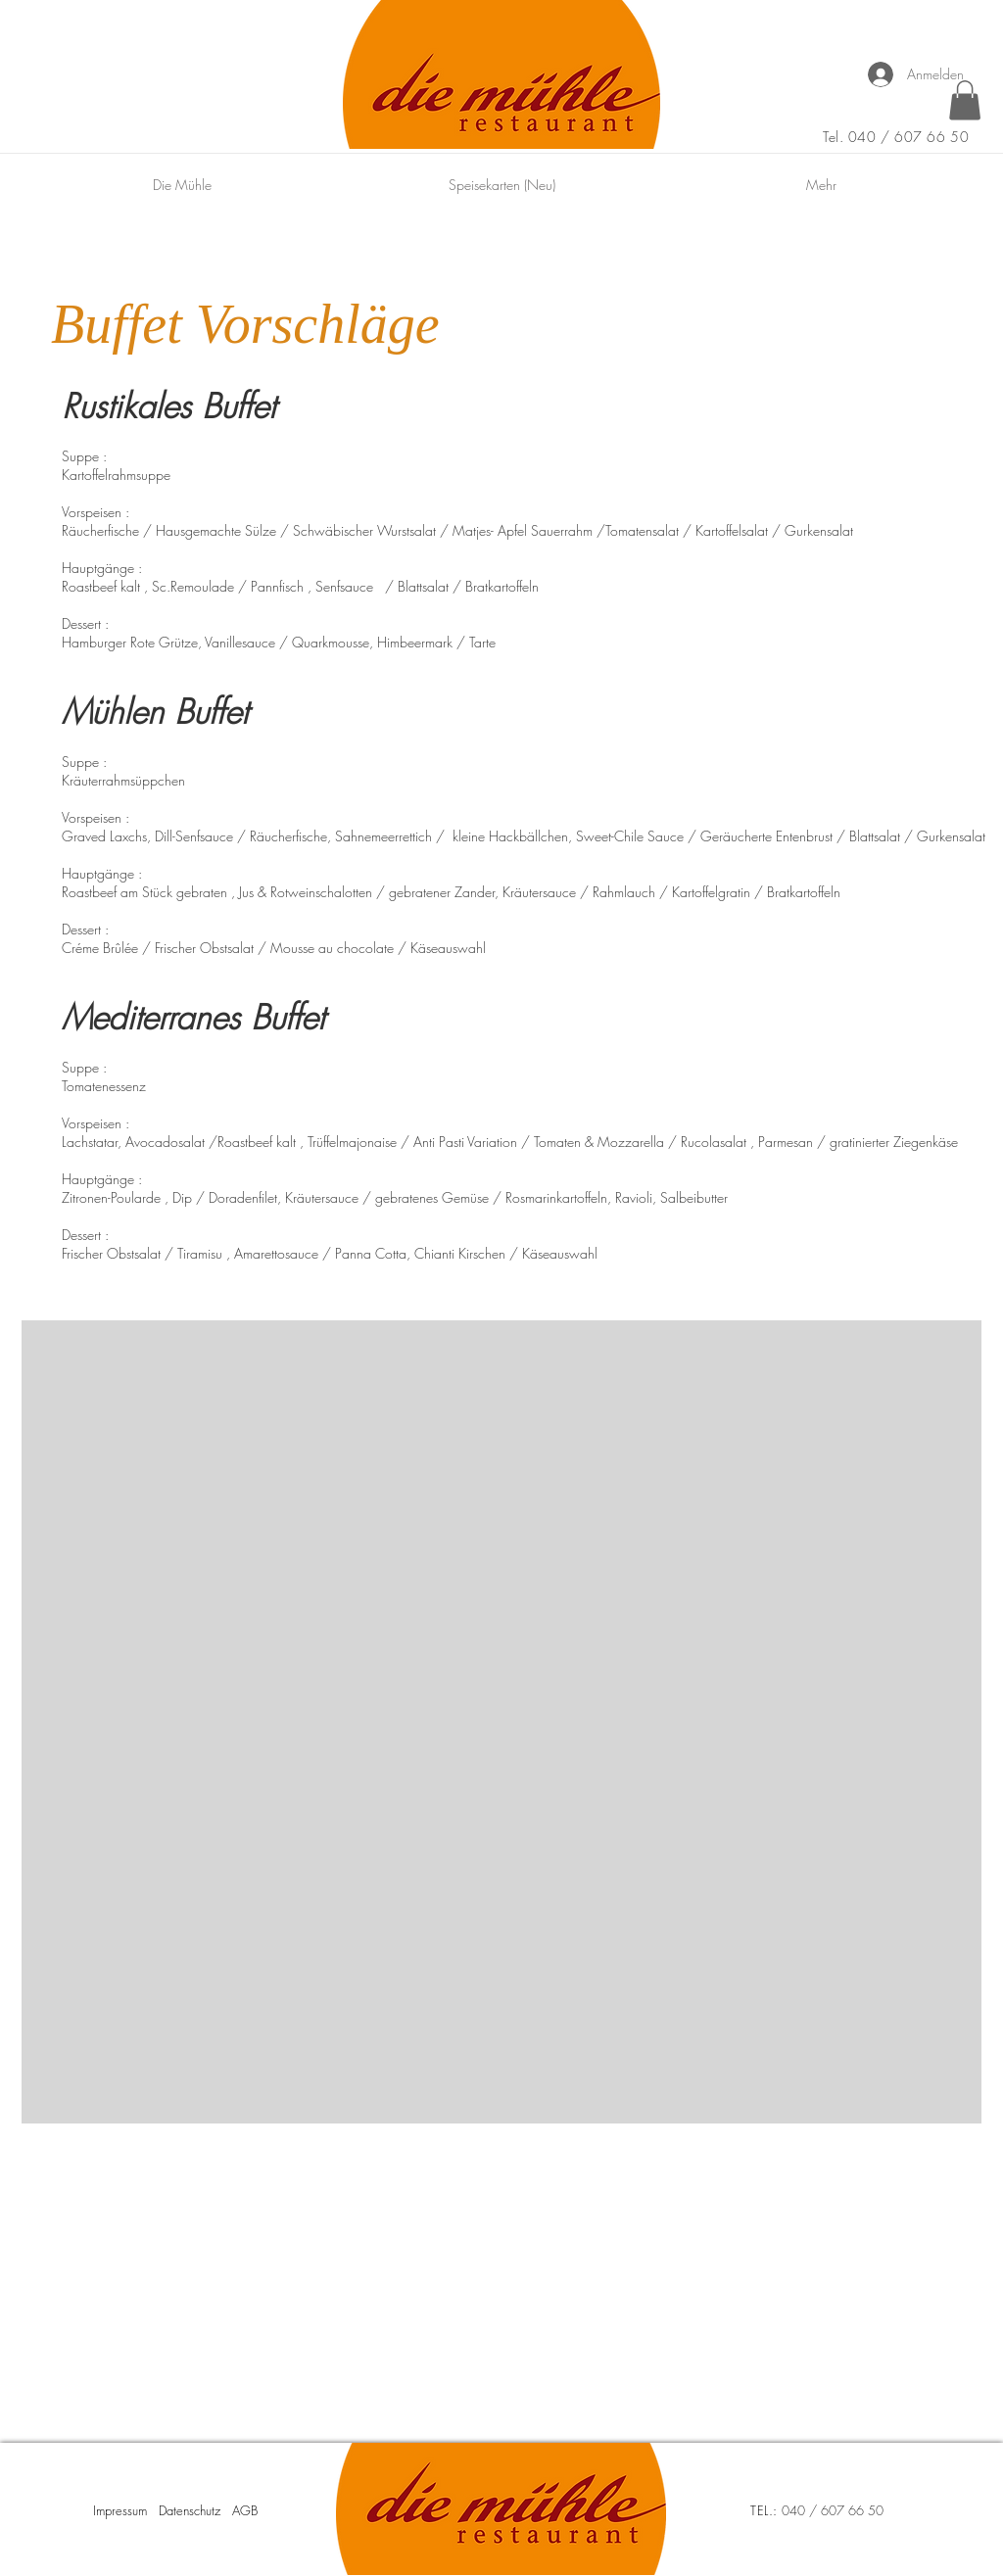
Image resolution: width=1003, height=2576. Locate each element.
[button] (964, 100)
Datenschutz (189, 2510)
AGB (245, 2510)
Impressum (120, 2510)
